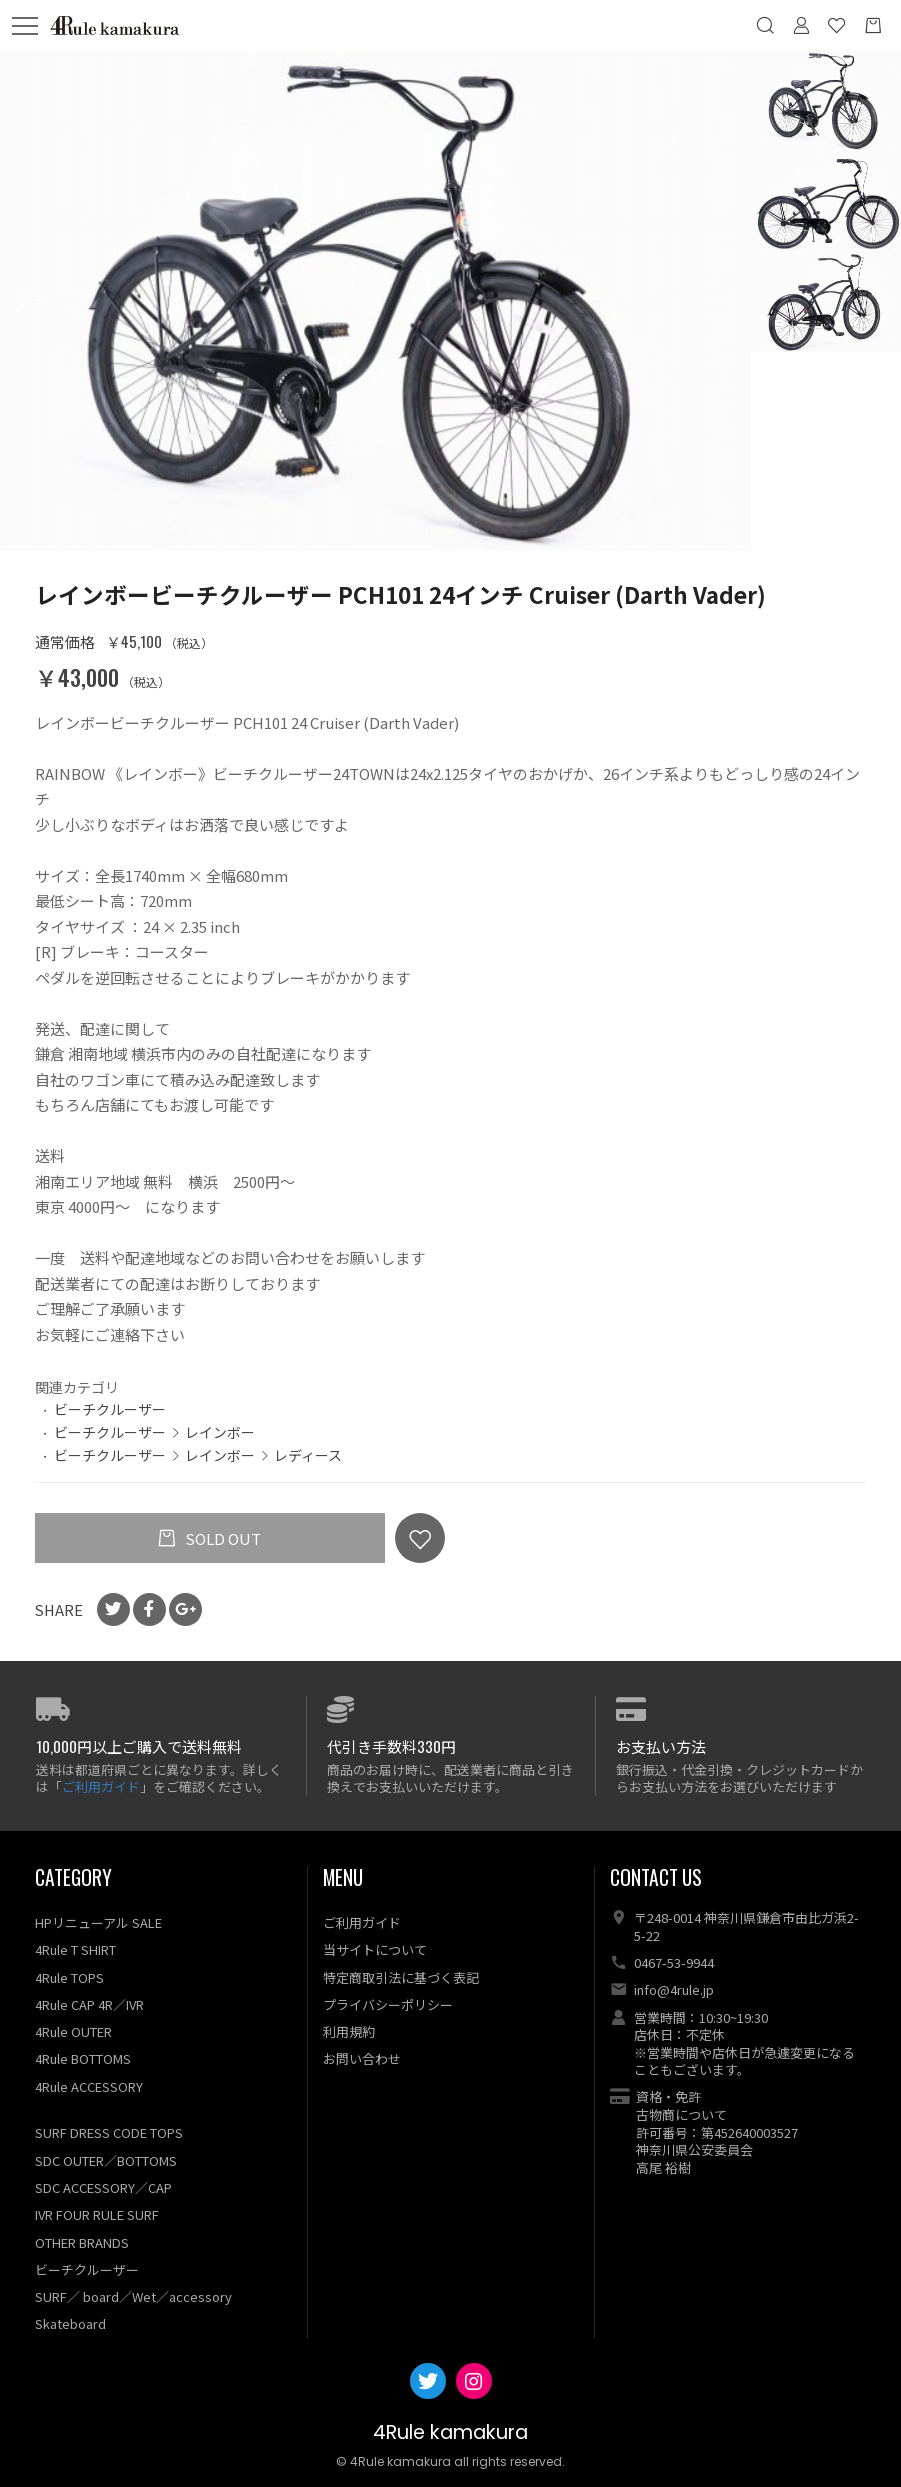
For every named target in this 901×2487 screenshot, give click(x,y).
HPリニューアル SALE (98, 1922)
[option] (375, 300)
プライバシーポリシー (388, 2004)
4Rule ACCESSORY (89, 2086)
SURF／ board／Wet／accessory (133, 2296)
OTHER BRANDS (82, 2242)
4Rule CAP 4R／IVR (89, 2004)
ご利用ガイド (101, 1786)
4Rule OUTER (73, 2031)
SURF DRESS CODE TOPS (109, 2133)
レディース (308, 1455)
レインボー (220, 1432)
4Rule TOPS (69, 1977)
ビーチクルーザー (110, 1409)
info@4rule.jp (674, 1990)
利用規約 (349, 2031)
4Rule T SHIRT (75, 1950)
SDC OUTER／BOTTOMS (106, 2160)
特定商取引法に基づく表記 (401, 1977)
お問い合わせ (362, 2059)
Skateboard (70, 2324)
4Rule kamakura (450, 2433)
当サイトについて (375, 1950)
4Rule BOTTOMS (83, 2059)
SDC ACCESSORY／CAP (103, 2187)
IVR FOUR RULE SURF (97, 2215)
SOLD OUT (221, 1538)
